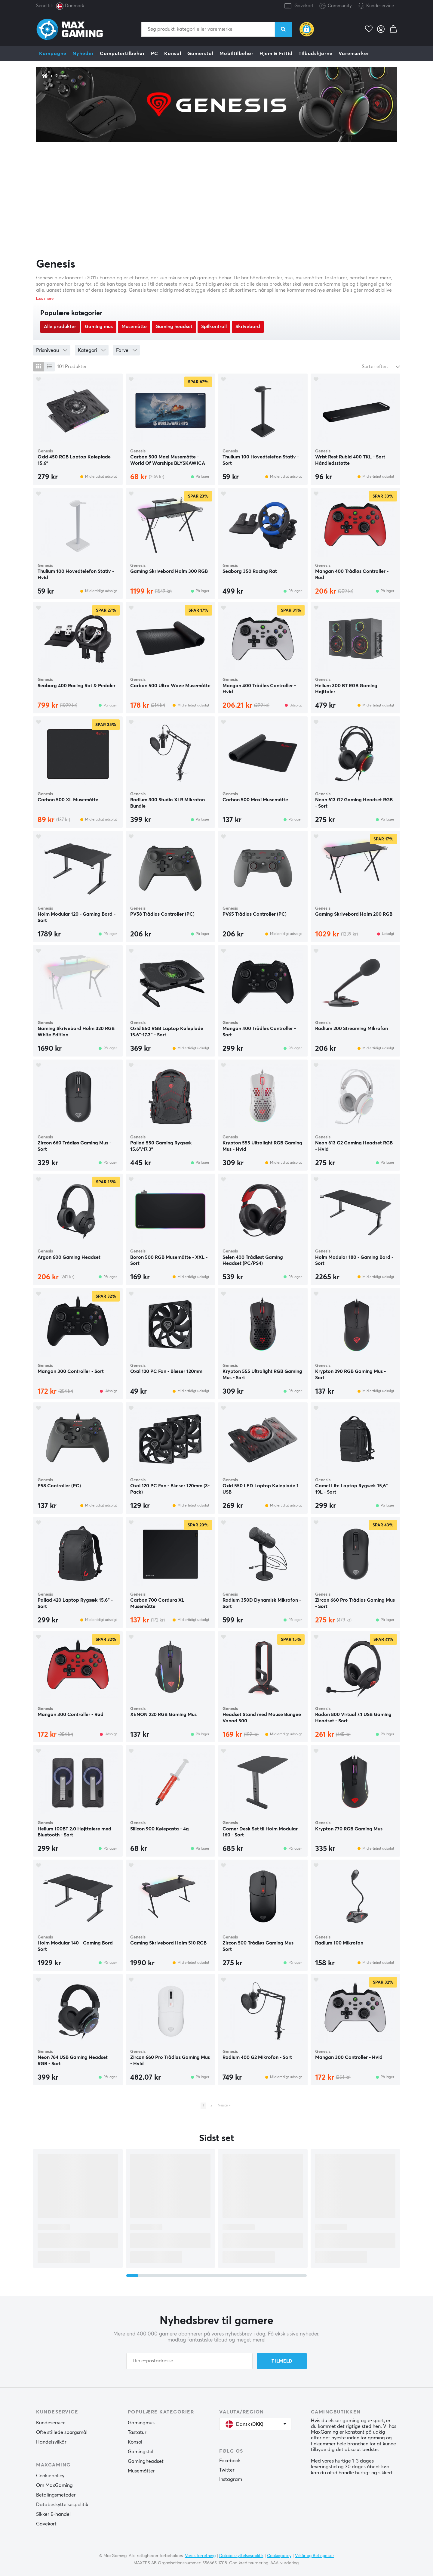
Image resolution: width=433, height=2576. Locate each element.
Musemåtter (141, 2471)
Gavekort (303, 6)
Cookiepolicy (50, 2475)
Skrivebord (247, 326)
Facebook (230, 2460)
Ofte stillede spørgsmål (62, 2432)
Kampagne (52, 53)
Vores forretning (200, 2556)
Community (335, 6)
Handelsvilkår (51, 2442)
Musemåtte (134, 326)
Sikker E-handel (53, 2514)
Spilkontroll (214, 326)
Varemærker (354, 53)
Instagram (230, 2479)
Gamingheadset (146, 2461)
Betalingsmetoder (56, 2495)
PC (154, 53)
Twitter (227, 2470)
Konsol (172, 53)
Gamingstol (140, 2451)
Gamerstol (200, 53)
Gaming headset (173, 326)
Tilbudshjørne (316, 53)
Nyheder (83, 53)
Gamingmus (141, 2422)
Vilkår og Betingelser (314, 2556)
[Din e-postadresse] (189, 2361)
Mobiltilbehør (236, 53)
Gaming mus (99, 326)
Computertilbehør (122, 53)
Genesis (62, 76)
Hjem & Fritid (276, 53)
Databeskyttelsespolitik (62, 2504)
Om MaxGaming (54, 2485)
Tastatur (137, 2432)
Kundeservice (380, 6)
